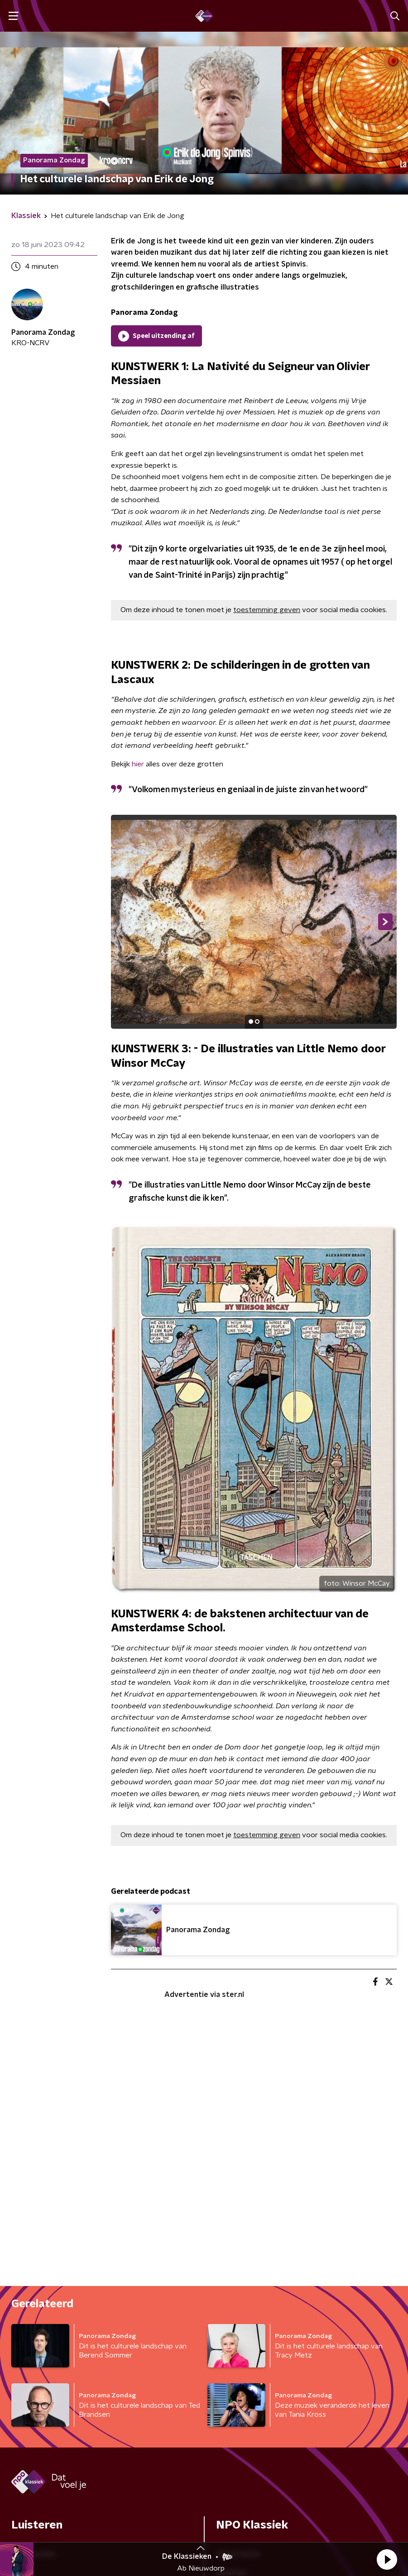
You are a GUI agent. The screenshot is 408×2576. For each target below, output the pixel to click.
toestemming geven (266, 609)
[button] (386, 2559)
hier (139, 764)
